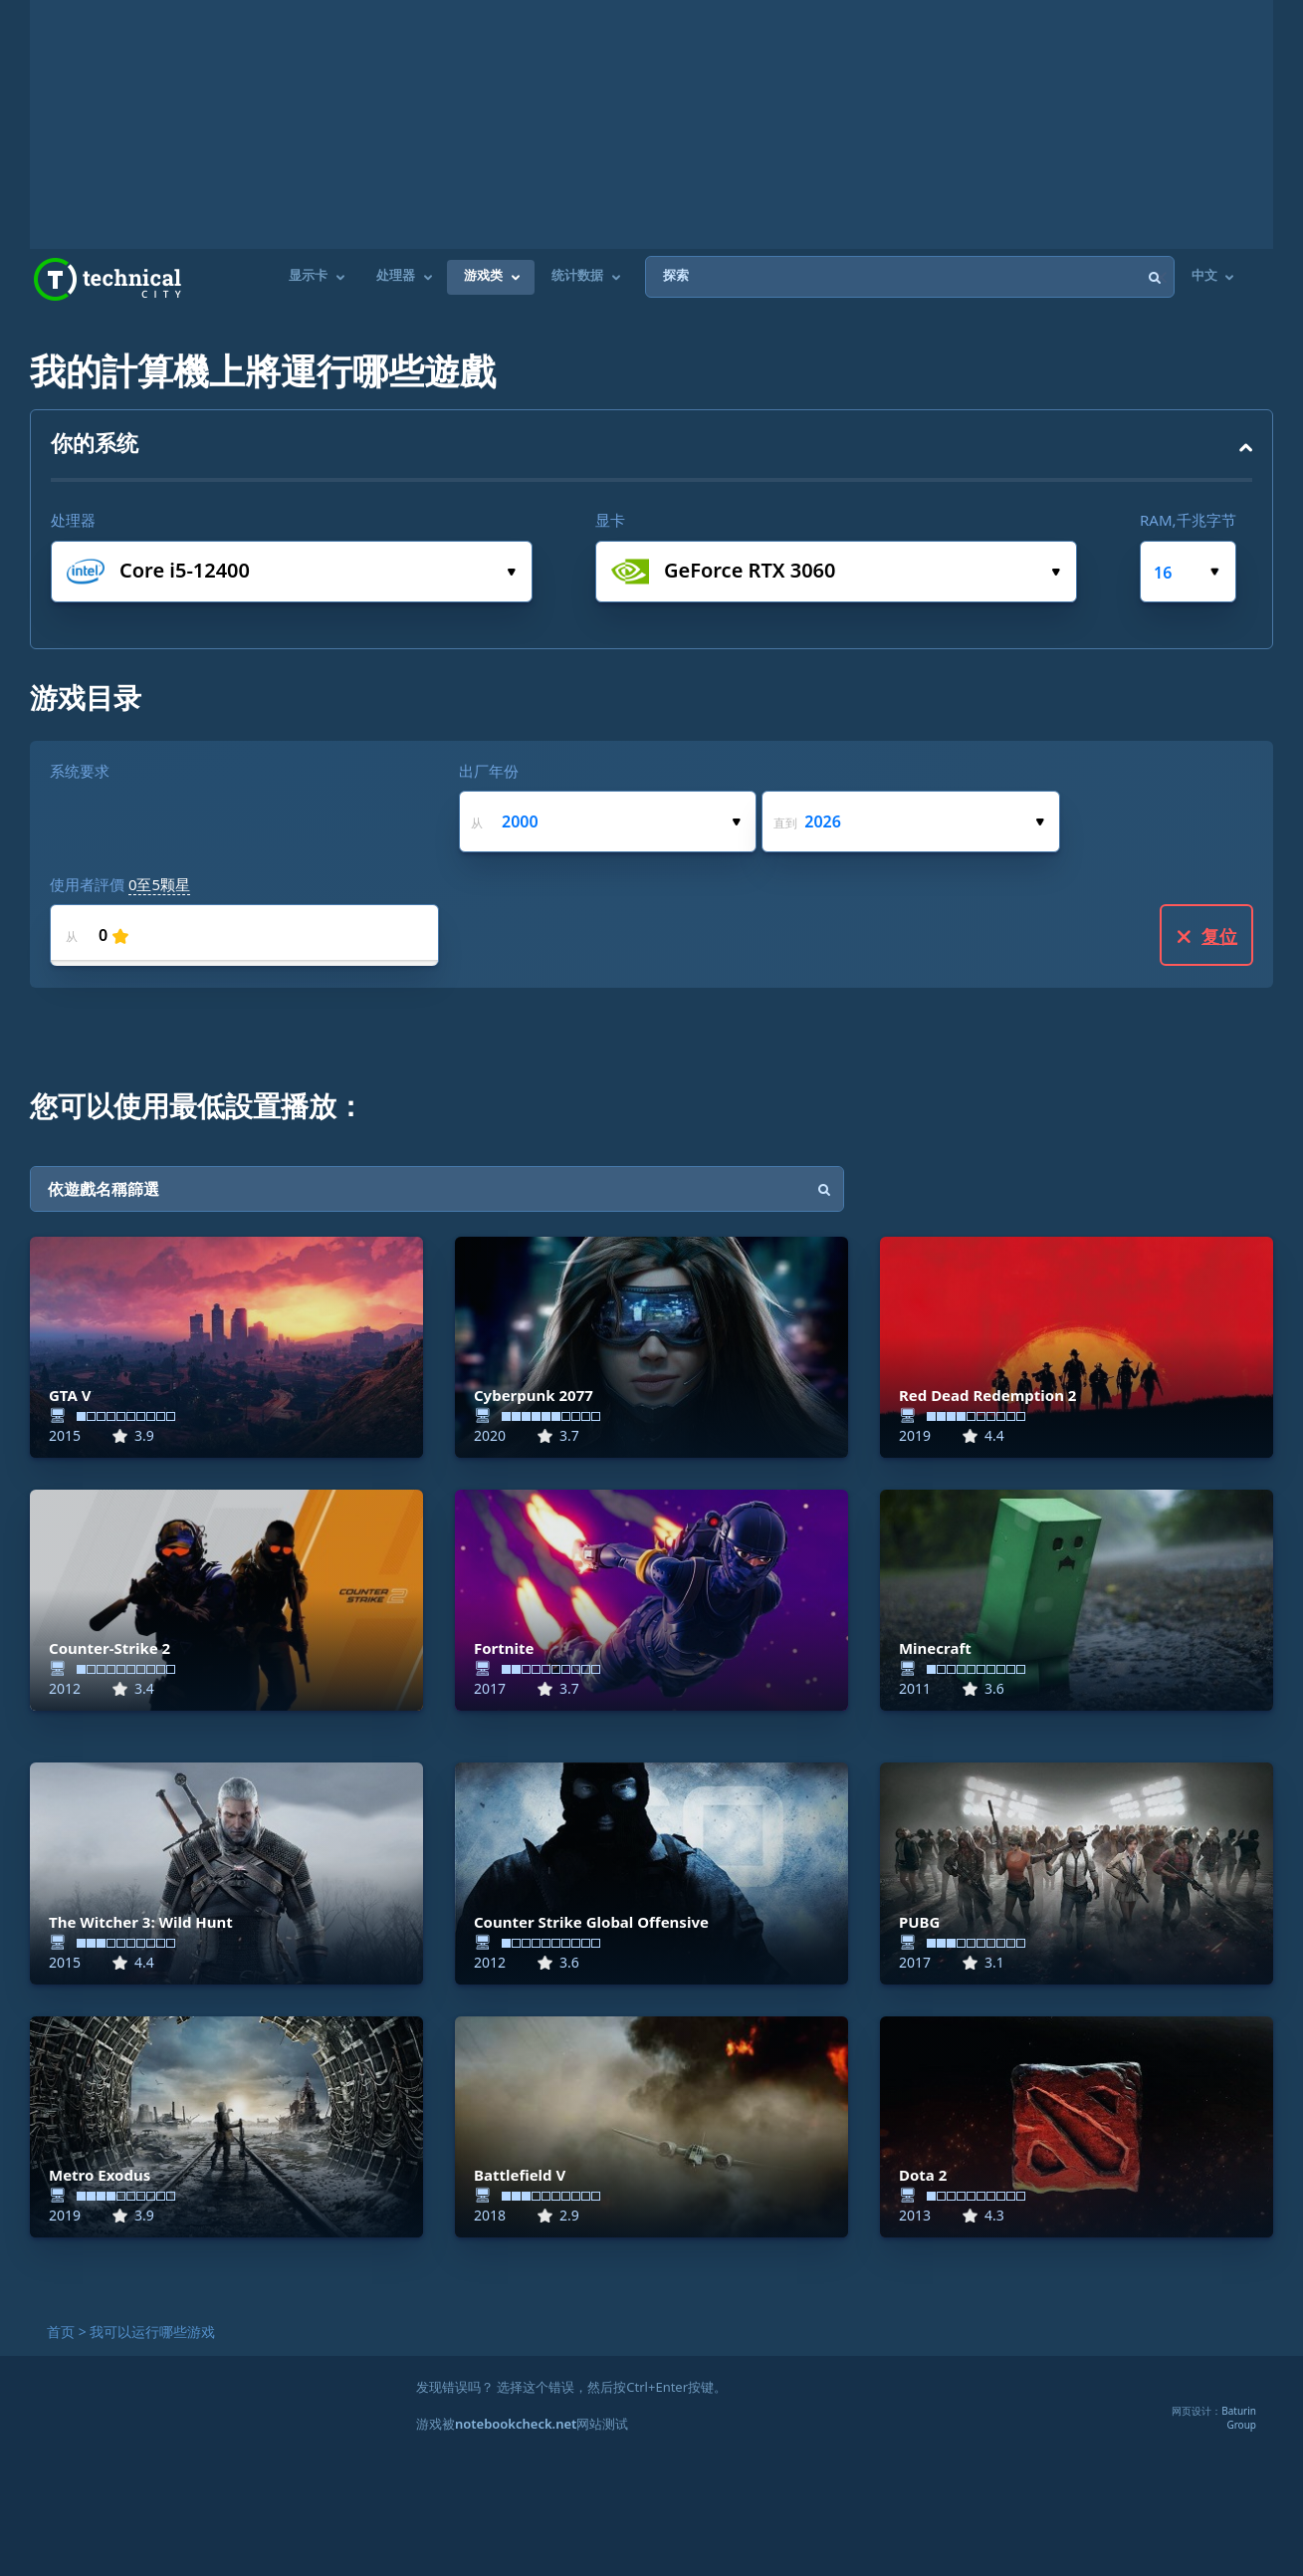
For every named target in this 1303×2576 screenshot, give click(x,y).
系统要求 (79, 771)
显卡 (610, 520)
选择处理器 (511, 572)
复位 (1207, 936)
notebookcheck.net (515, 2424)
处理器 (73, 520)
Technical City (107, 279)
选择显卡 (1055, 572)
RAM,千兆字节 (1188, 520)
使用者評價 (120, 884)
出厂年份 (489, 771)
